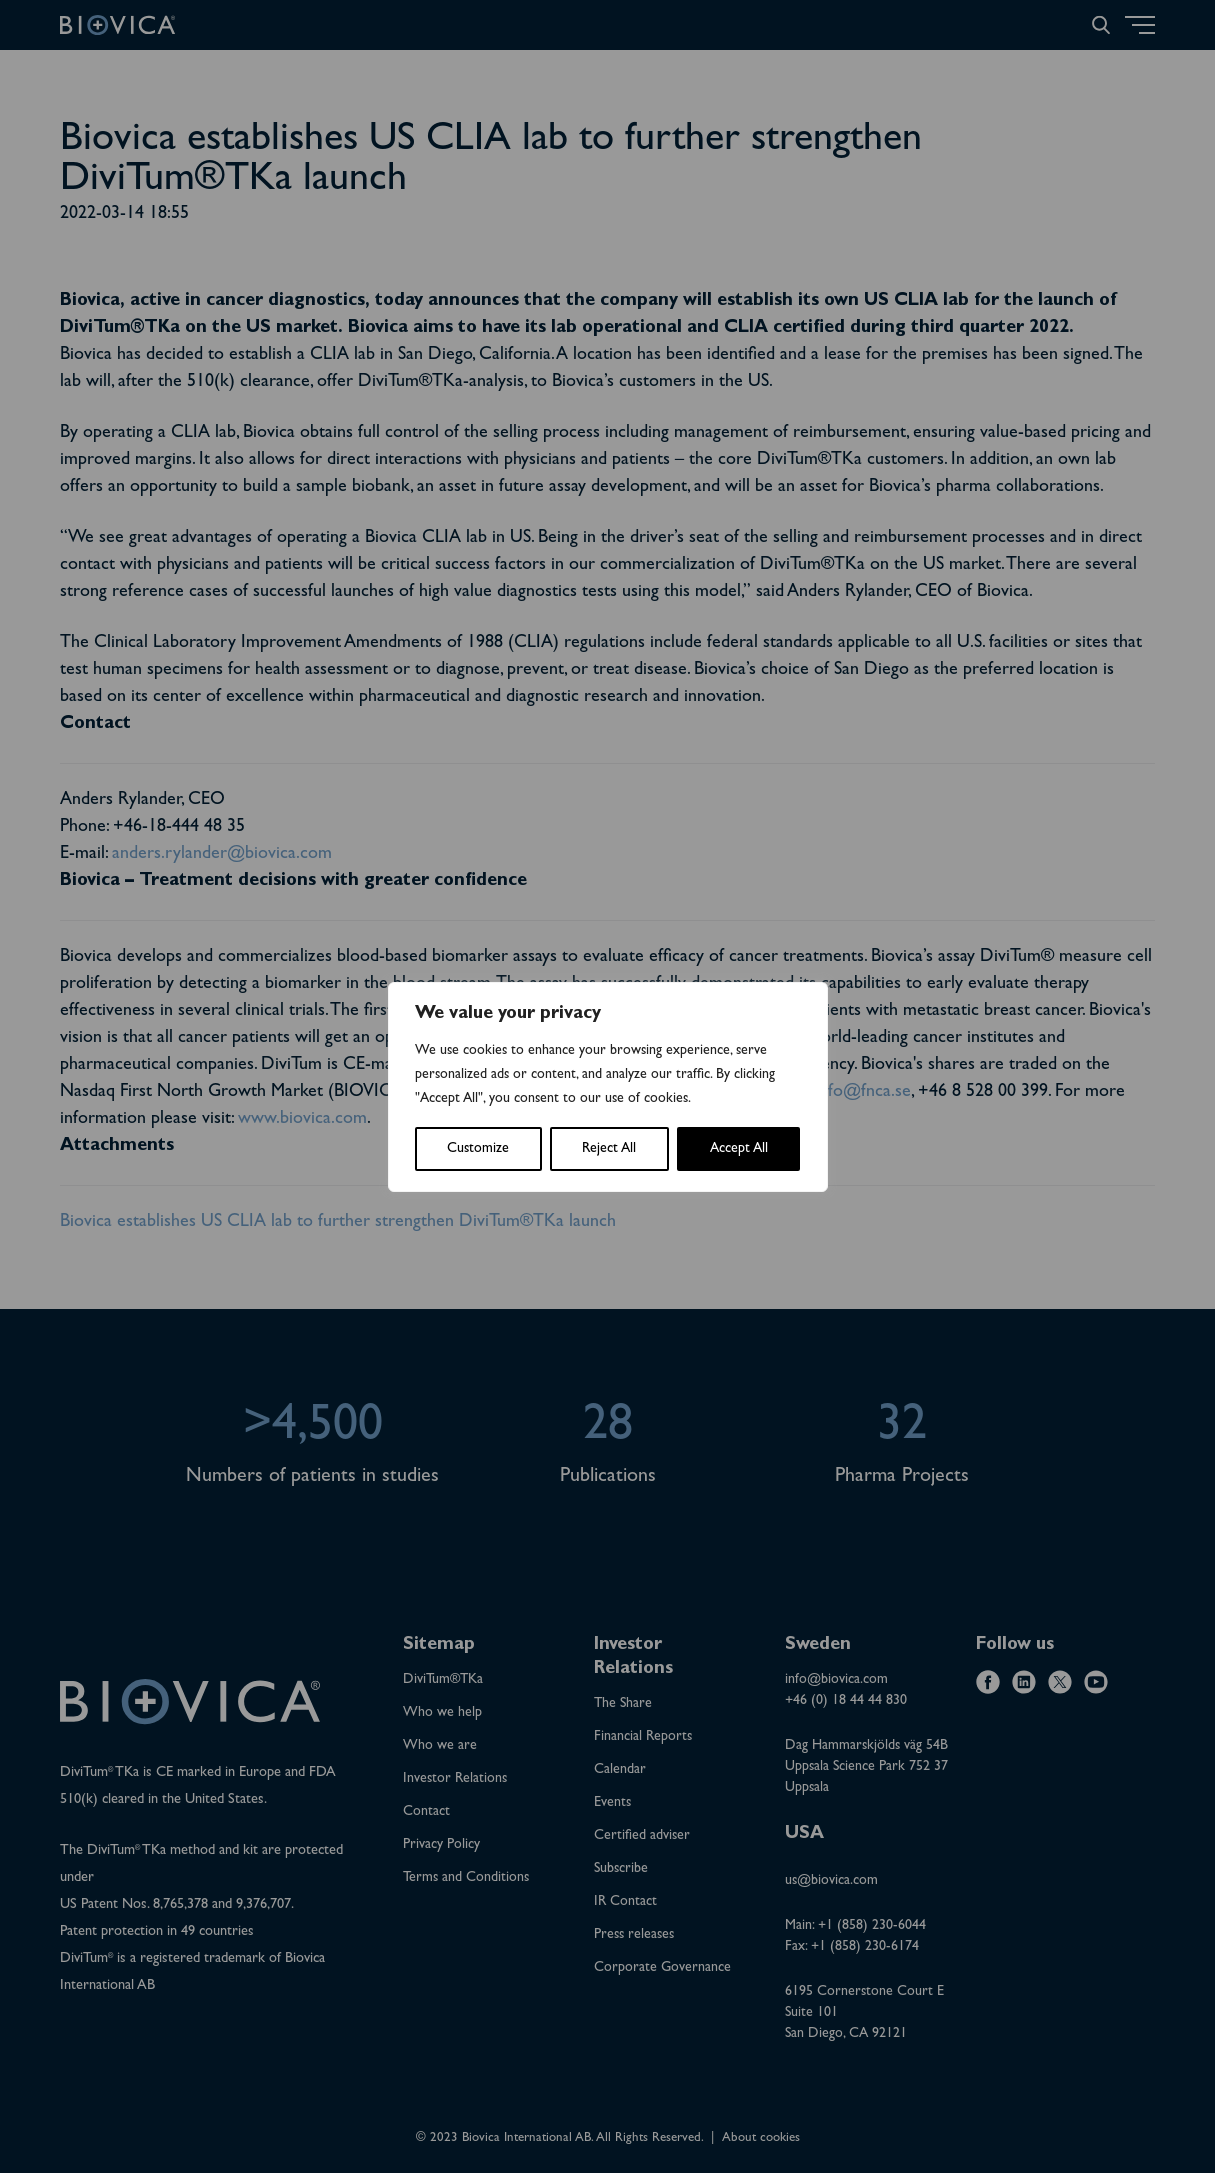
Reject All (609, 1149)
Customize (478, 1149)
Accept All (739, 1149)
